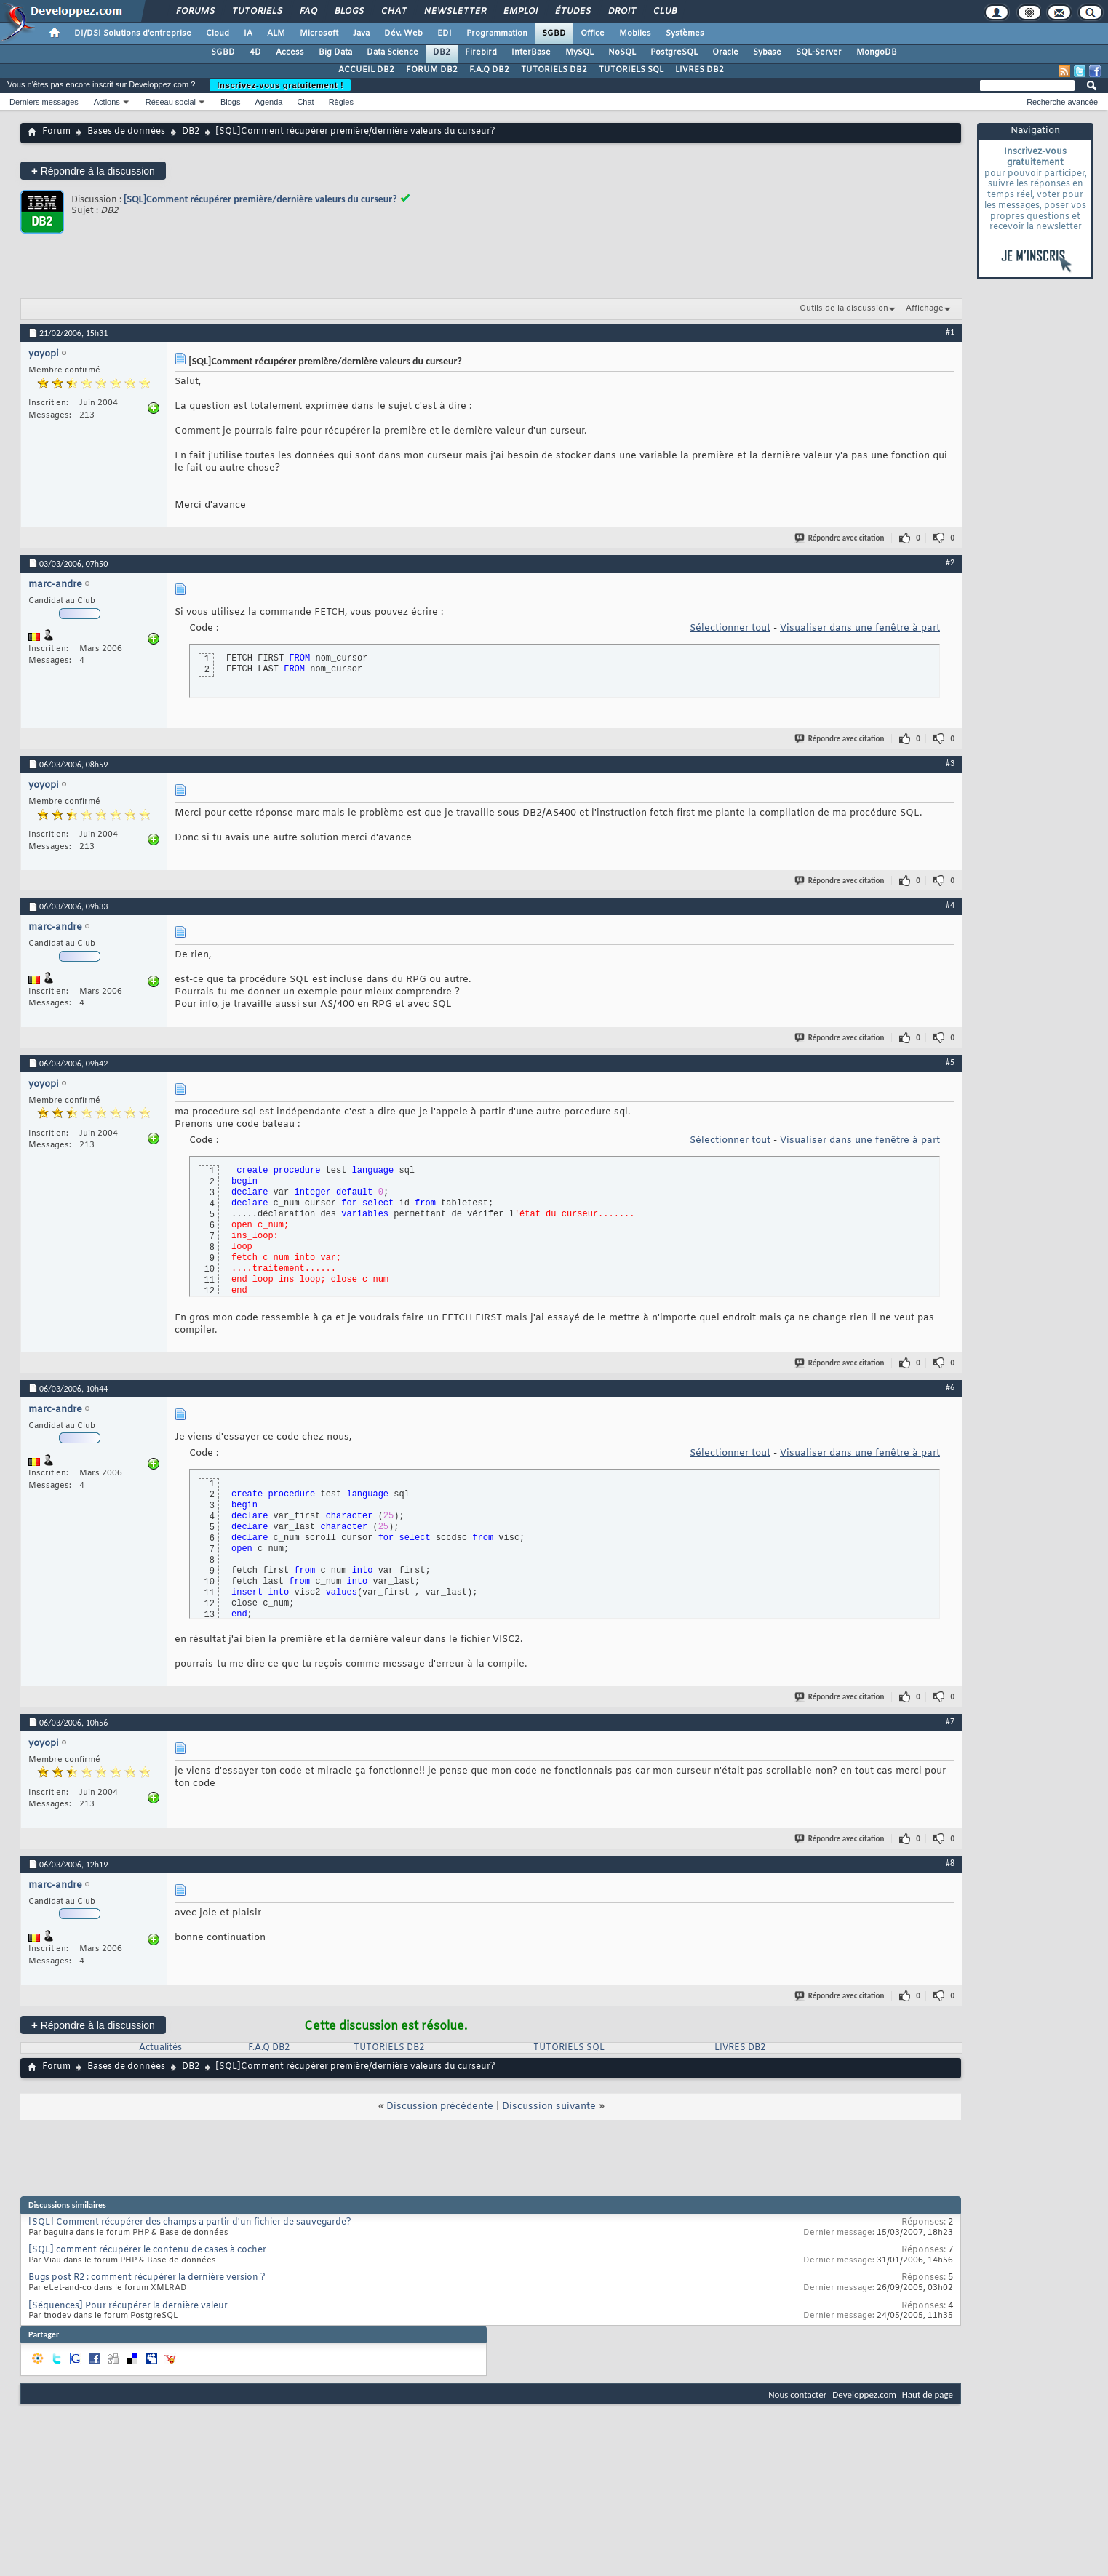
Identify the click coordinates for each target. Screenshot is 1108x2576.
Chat (393, 11)
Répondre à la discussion (93, 170)
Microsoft (319, 33)
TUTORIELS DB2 (554, 70)
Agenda (268, 101)
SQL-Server (819, 52)
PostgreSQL (674, 52)
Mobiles (635, 33)
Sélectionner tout (730, 628)
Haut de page (927, 2394)
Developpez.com (864, 2394)
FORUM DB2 (432, 70)
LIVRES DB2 (699, 70)
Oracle (725, 52)
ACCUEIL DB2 (366, 70)
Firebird (481, 52)
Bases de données (126, 131)
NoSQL (622, 52)
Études (572, 11)
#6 (950, 1387)
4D (255, 52)
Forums (194, 11)
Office (593, 33)
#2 (950, 562)
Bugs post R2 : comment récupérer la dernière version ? (147, 2278)
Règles (341, 101)
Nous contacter (797, 2394)
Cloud (217, 33)
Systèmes (685, 33)
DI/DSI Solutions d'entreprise (132, 33)
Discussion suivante (549, 2106)
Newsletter (454, 11)
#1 (950, 332)
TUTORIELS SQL (631, 70)
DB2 (441, 52)
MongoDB (876, 52)
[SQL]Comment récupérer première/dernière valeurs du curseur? (260, 199)
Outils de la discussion (844, 308)
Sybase (767, 52)
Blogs (348, 11)
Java (361, 33)
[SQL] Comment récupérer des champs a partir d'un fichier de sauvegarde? (189, 2222)
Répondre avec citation (840, 538)
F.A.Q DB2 (489, 70)
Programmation (496, 33)
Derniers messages (44, 101)
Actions (107, 101)
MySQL (579, 52)
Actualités (160, 2048)
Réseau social (171, 101)
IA (248, 33)
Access (290, 52)
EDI (444, 33)
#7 (950, 1721)
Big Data (335, 52)
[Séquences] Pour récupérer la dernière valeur (128, 2306)
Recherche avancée (1062, 101)
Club (664, 11)
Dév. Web (403, 33)
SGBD (554, 33)
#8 (950, 1863)
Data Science (392, 52)
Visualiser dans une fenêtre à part (860, 628)
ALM (276, 33)
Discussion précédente (439, 2106)
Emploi (519, 11)
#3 (950, 763)
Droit (621, 11)
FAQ (308, 11)
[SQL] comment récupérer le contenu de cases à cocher (147, 2250)
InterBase (531, 52)
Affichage (925, 308)
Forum (56, 131)
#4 (950, 905)
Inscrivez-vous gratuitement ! (280, 85)
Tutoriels (256, 11)
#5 (950, 1062)
